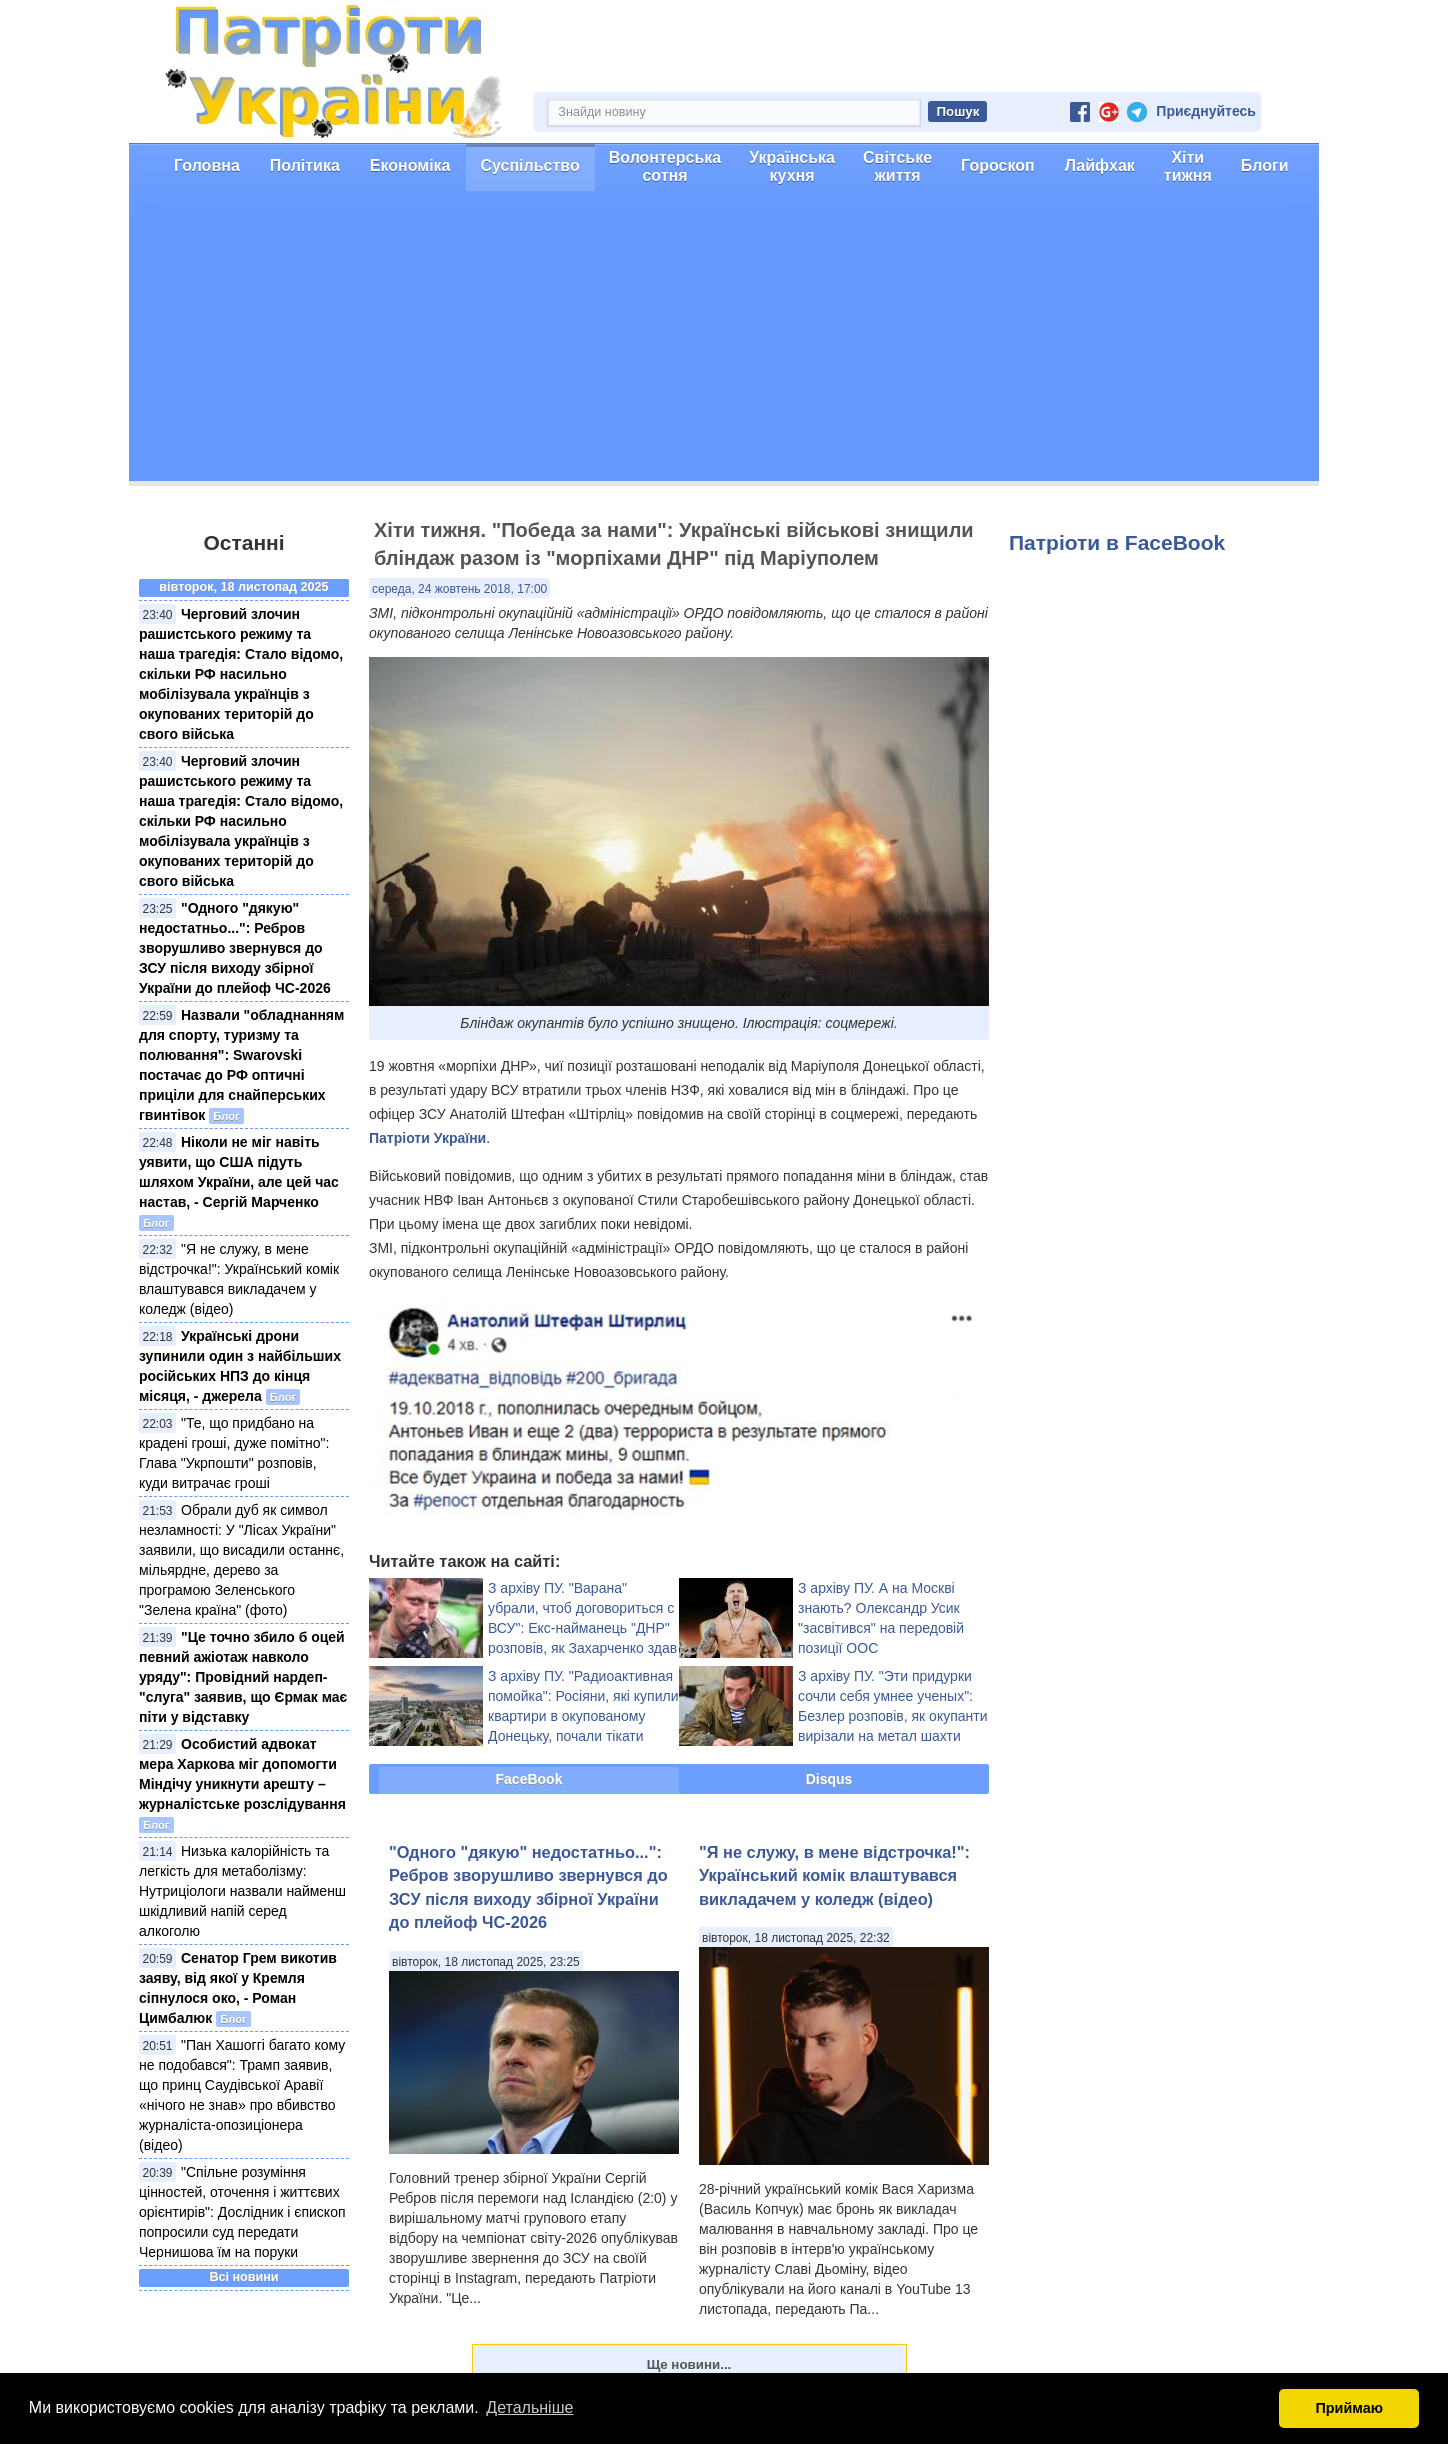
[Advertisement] (724, 341)
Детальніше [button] (529, 2407)
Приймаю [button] (1349, 2408)
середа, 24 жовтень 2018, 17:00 (459, 589)
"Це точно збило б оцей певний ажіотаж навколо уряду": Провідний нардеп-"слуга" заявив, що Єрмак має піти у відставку (243, 1677)
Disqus (829, 1779)
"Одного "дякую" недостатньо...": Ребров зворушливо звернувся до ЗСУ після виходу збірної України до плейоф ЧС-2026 (235, 948)
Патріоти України (427, 1138)
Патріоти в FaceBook (1117, 542)
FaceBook (529, 1779)
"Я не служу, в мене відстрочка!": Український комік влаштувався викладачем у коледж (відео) (834, 1875)
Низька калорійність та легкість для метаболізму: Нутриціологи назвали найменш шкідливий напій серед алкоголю (242, 1891)
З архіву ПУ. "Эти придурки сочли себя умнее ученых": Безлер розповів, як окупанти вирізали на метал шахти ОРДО (893, 1716)
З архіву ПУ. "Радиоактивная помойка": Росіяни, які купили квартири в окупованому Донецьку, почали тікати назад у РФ (583, 1716)
